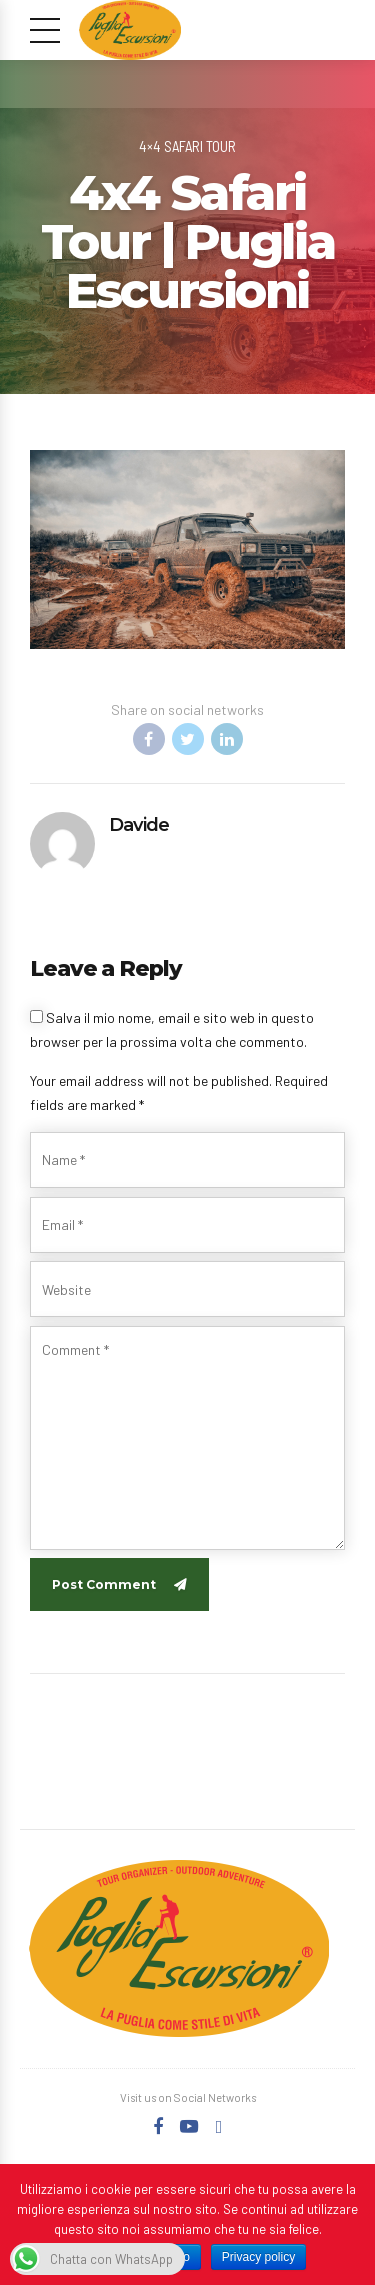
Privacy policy (258, 2257)
